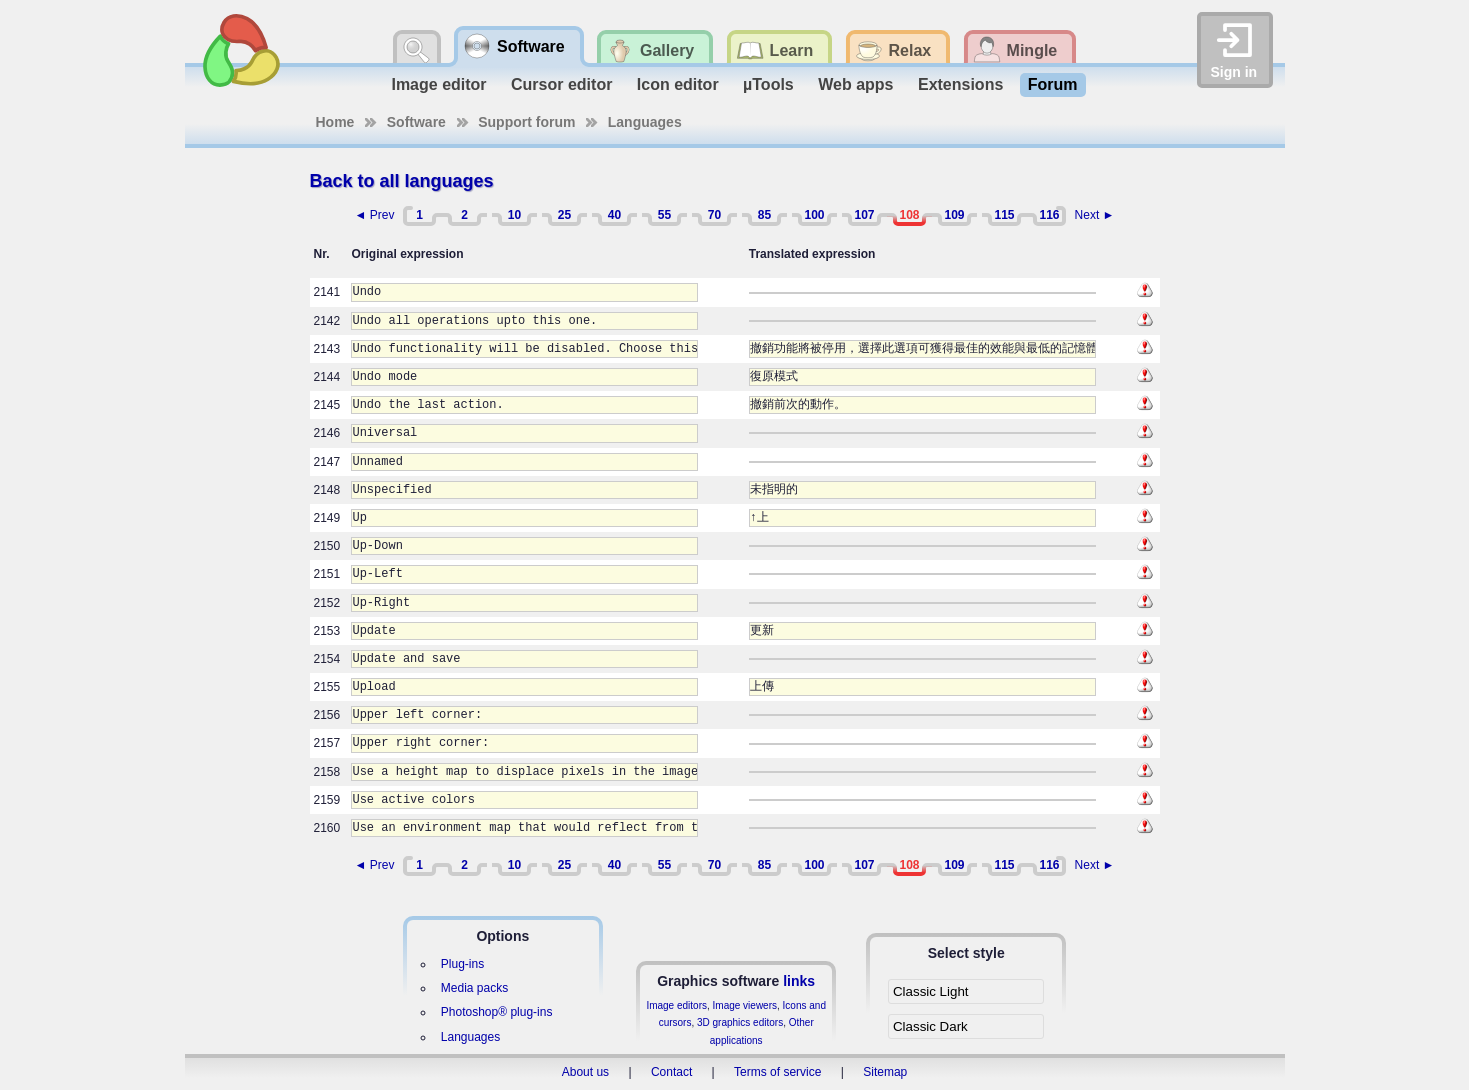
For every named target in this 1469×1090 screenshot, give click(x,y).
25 (564, 215)
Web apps (855, 84)
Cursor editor (561, 84)
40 (614, 215)
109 (954, 215)
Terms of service (777, 1072)
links (799, 981)
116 (1049, 215)
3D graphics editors (740, 1022)
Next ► (1095, 215)
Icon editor (678, 84)
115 (1004, 215)
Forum (1053, 84)
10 (514, 215)
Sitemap (885, 1072)
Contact (671, 1072)
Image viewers (745, 1005)
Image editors (676, 1005)
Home (335, 122)
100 (814, 215)
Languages (645, 122)
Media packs (474, 988)
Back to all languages (402, 181)
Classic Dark (930, 1026)
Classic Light (931, 991)
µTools (768, 84)
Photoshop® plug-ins (497, 1012)
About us (585, 1072)
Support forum (526, 122)
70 (714, 215)
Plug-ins (462, 964)
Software (416, 122)
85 (764, 215)
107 (864, 215)
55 (664, 215)
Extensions (960, 84)
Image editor (438, 84)
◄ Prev (375, 215)
